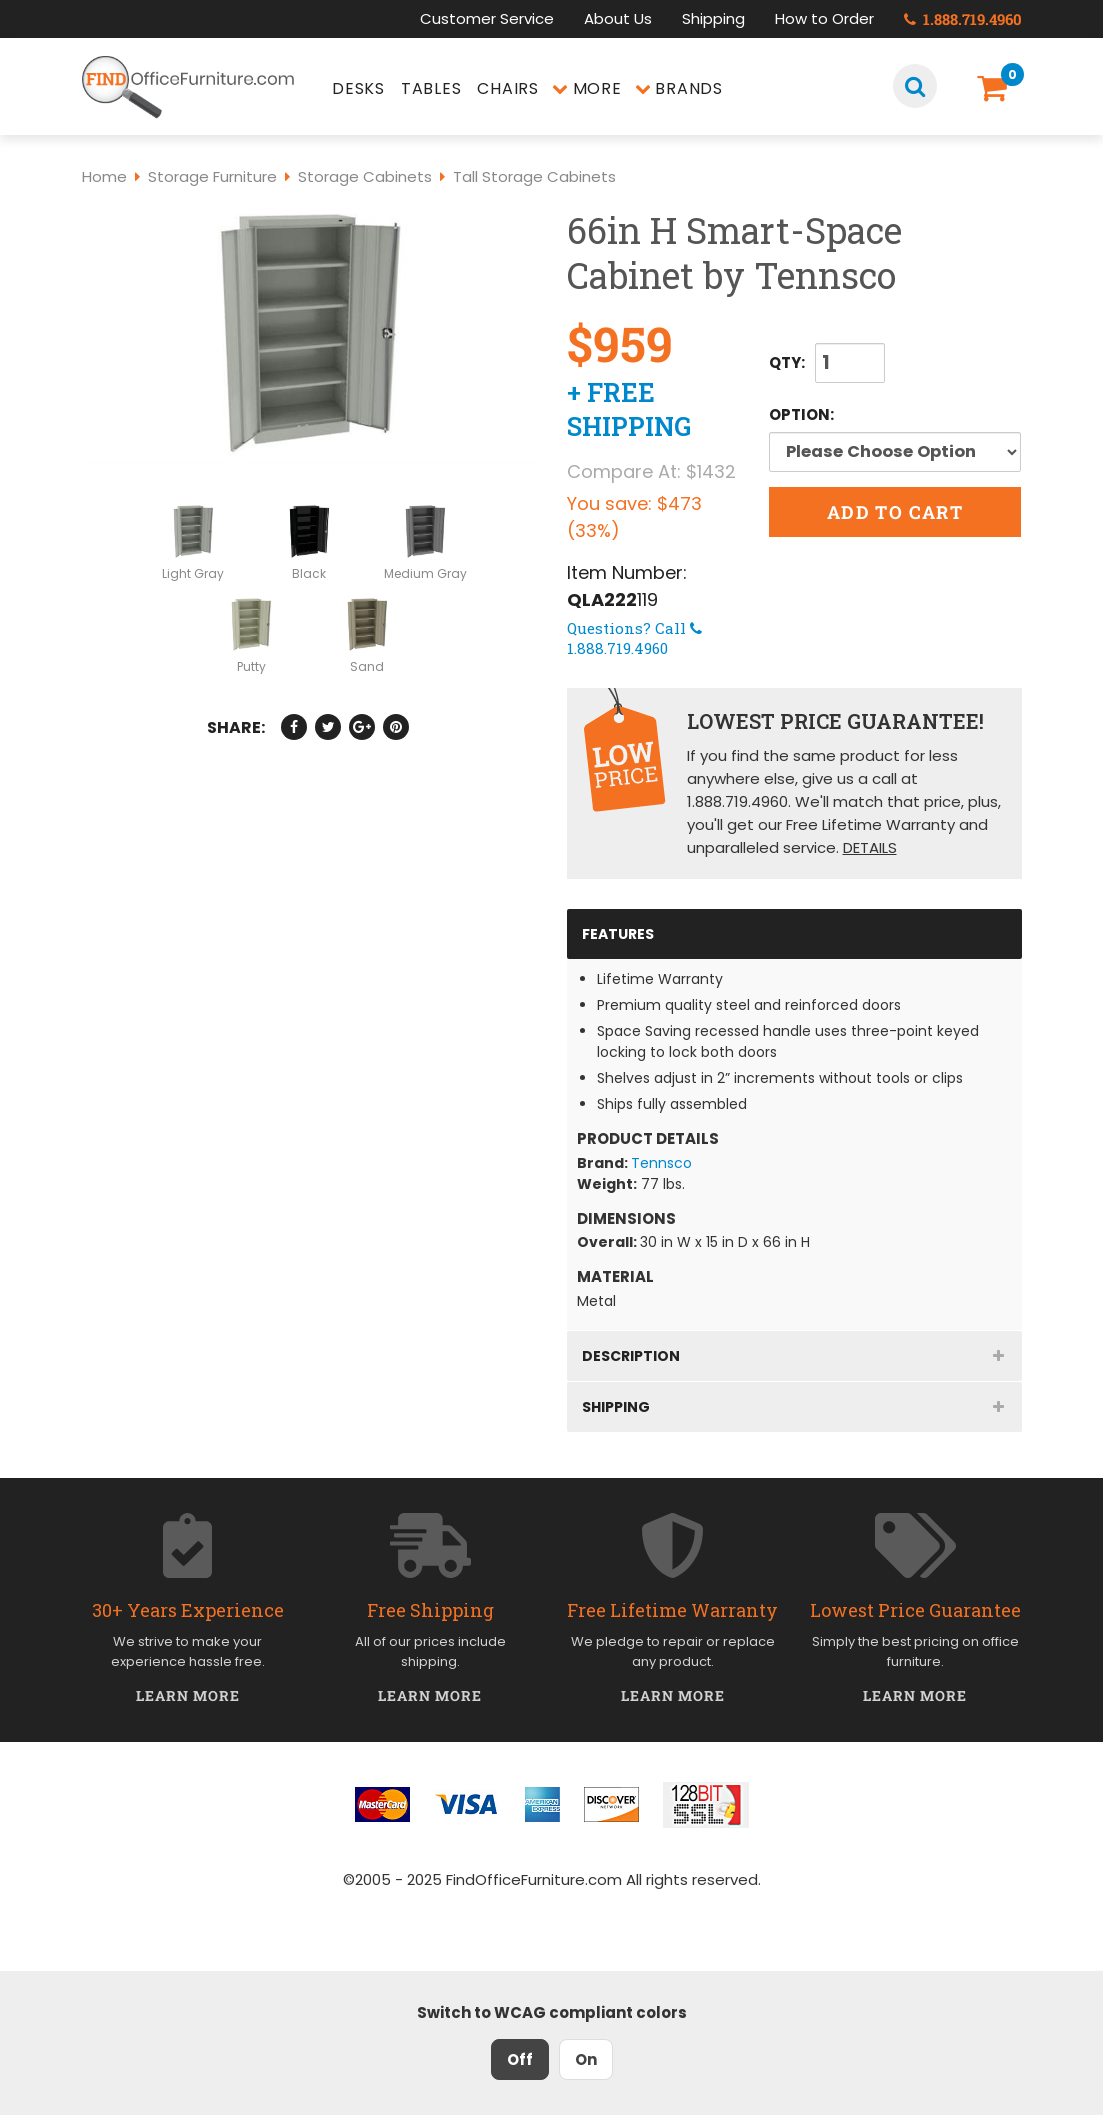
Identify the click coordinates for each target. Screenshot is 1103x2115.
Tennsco (661, 1163)
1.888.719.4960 (963, 19)
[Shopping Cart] (996, 88)
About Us (618, 18)
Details (870, 847)
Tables (431, 88)
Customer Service (487, 18)
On (586, 2059)
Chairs (508, 88)
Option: (893, 414)
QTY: (787, 362)
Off (520, 2059)
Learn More (188, 1695)
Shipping (713, 18)
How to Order (824, 18)
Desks (358, 88)
